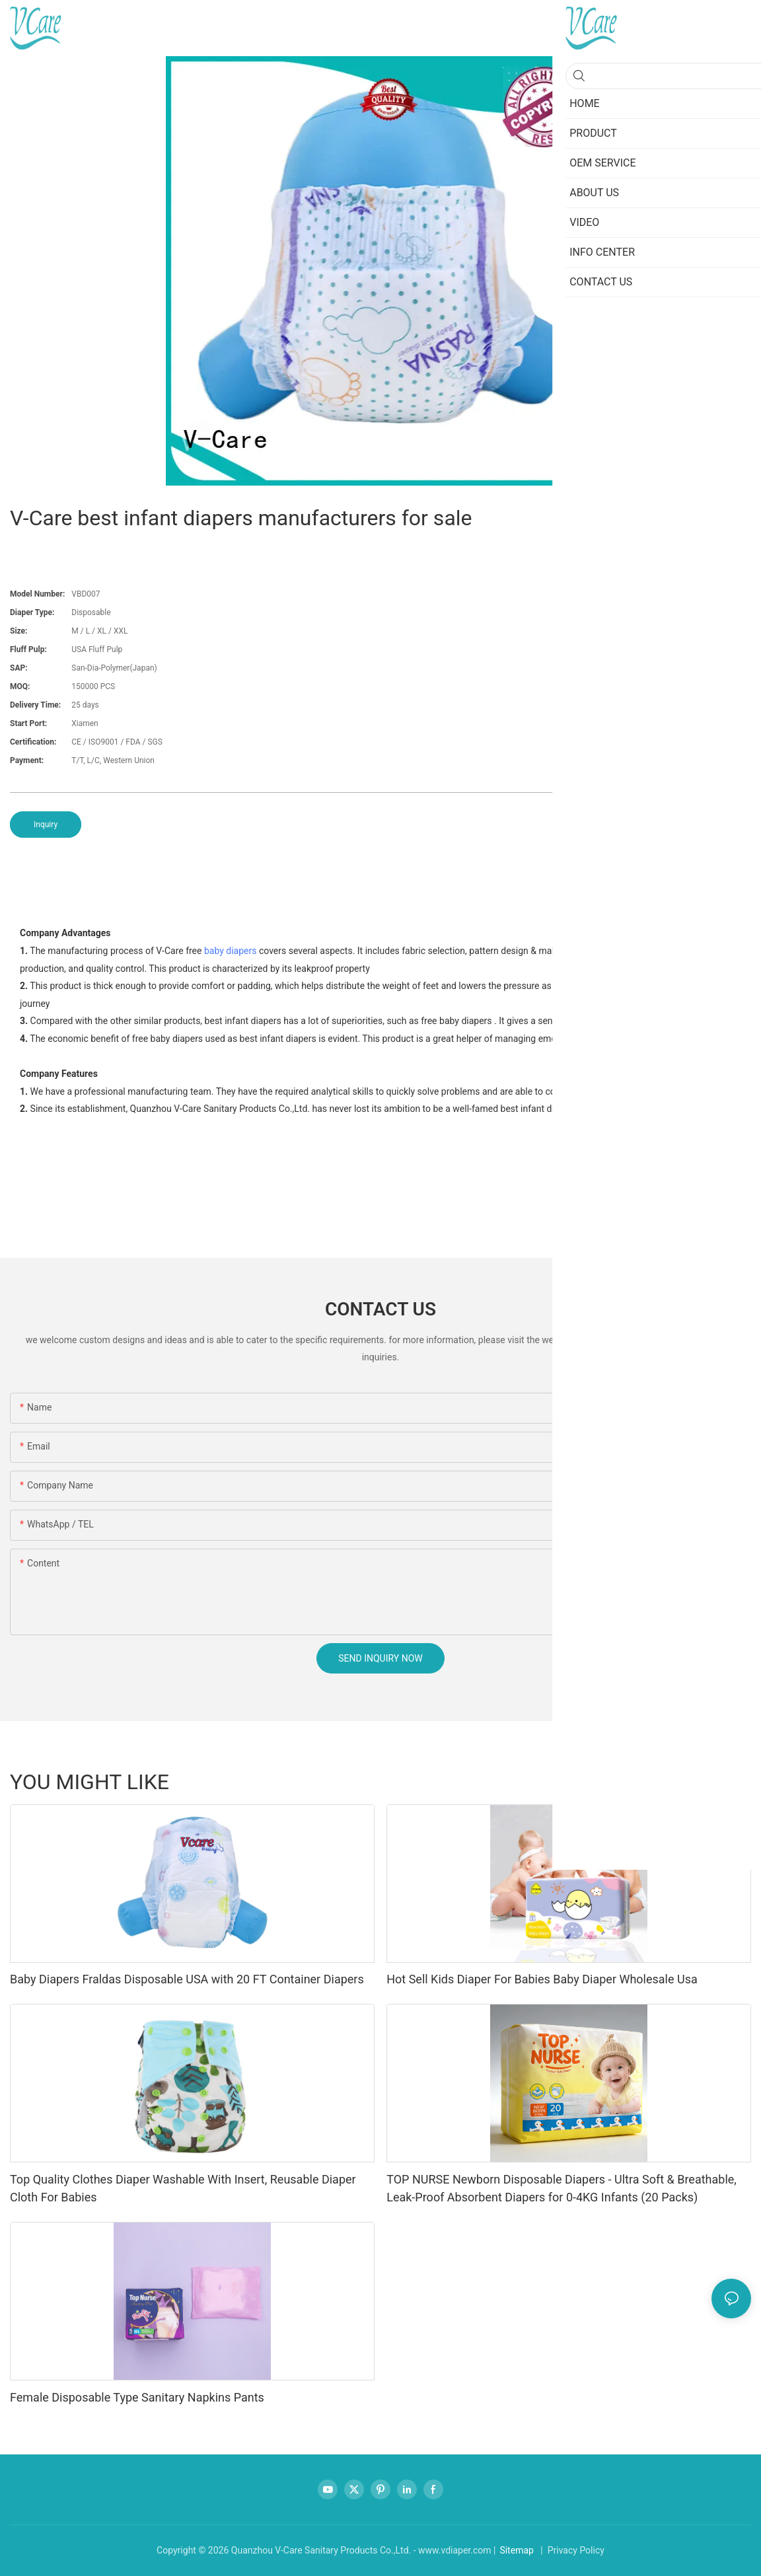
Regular (588, 1781)
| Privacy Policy (571, 2550)
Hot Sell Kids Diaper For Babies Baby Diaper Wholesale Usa (542, 1979)
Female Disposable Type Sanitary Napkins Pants (137, 2397)
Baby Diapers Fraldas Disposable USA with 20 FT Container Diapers (187, 1979)
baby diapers (230, 950)
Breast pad (722, 1781)
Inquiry (45, 824)
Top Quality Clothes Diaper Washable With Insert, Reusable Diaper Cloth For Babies (183, 2188)
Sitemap (516, 2550)
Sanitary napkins (652, 1781)
